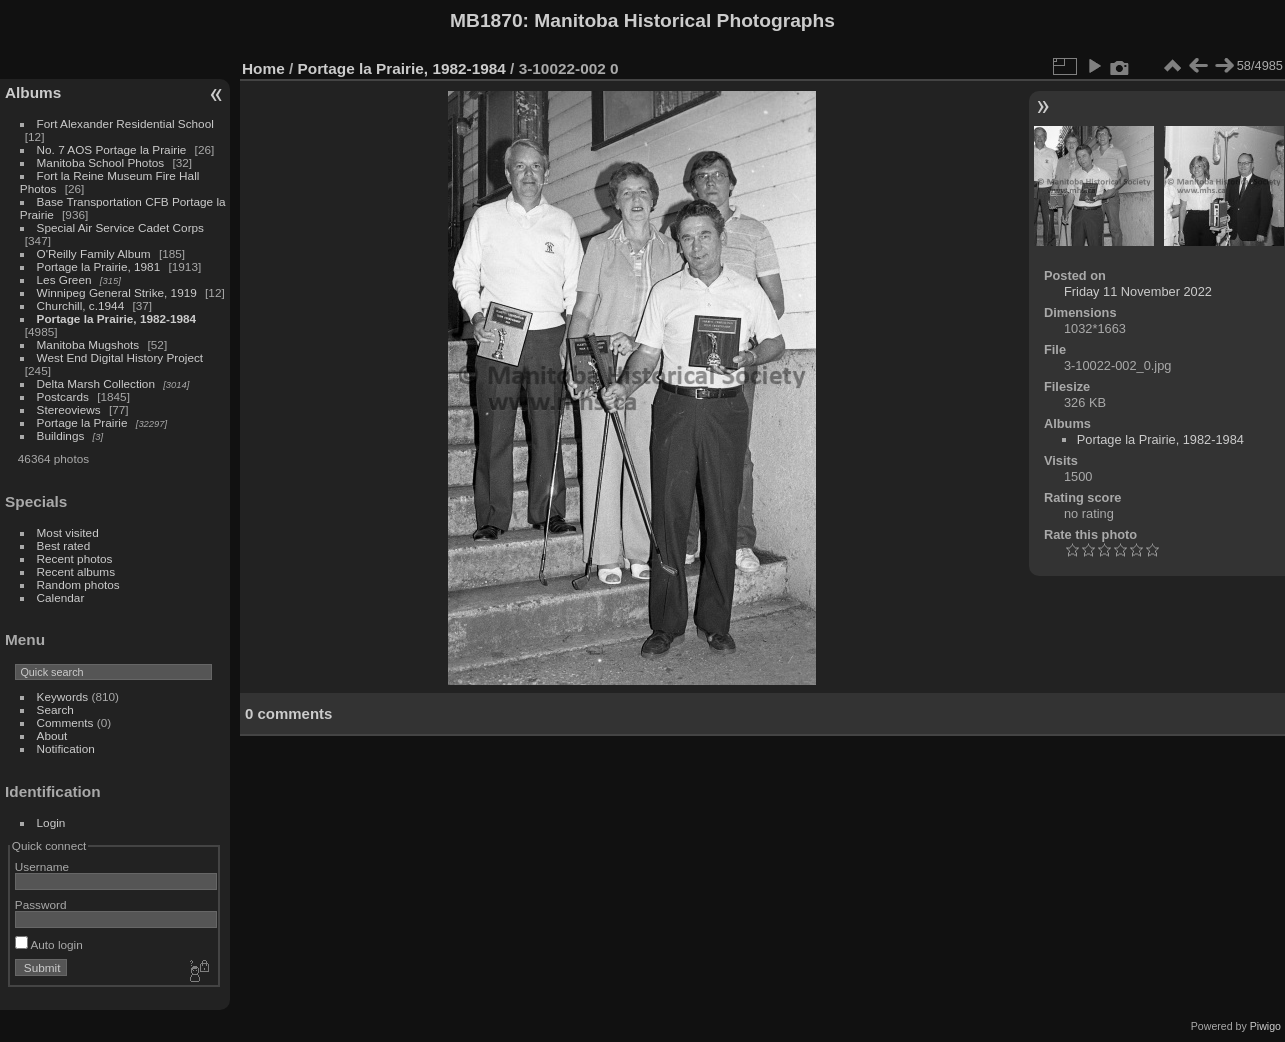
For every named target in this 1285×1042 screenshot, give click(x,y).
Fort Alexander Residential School (125, 123)
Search (55, 709)
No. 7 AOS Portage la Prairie (112, 149)
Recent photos (75, 558)
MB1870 (486, 20)
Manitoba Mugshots (88, 344)
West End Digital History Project (120, 357)
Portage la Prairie (82, 422)
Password (41, 904)
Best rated (64, 545)
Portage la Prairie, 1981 (99, 266)
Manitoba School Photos (101, 162)
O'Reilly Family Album (94, 253)
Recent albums (76, 571)
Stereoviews (69, 409)
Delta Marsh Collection (96, 383)
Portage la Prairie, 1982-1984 (117, 318)
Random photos (78, 584)
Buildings (61, 435)
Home (263, 68)
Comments (65, 722)
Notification (66, 748)
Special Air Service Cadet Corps (120, 227)
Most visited (68, 532)
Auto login (49, 944)
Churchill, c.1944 (81, 305)
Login (51, 822)
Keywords (63, 696)
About (52, 735)
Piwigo (1265, 1026)
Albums (33, 92)
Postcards (63, 396)
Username (42, 866)
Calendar (61, 597)
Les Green (64, 279)
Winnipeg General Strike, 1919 (117, 292)
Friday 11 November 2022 (1138, 291)
